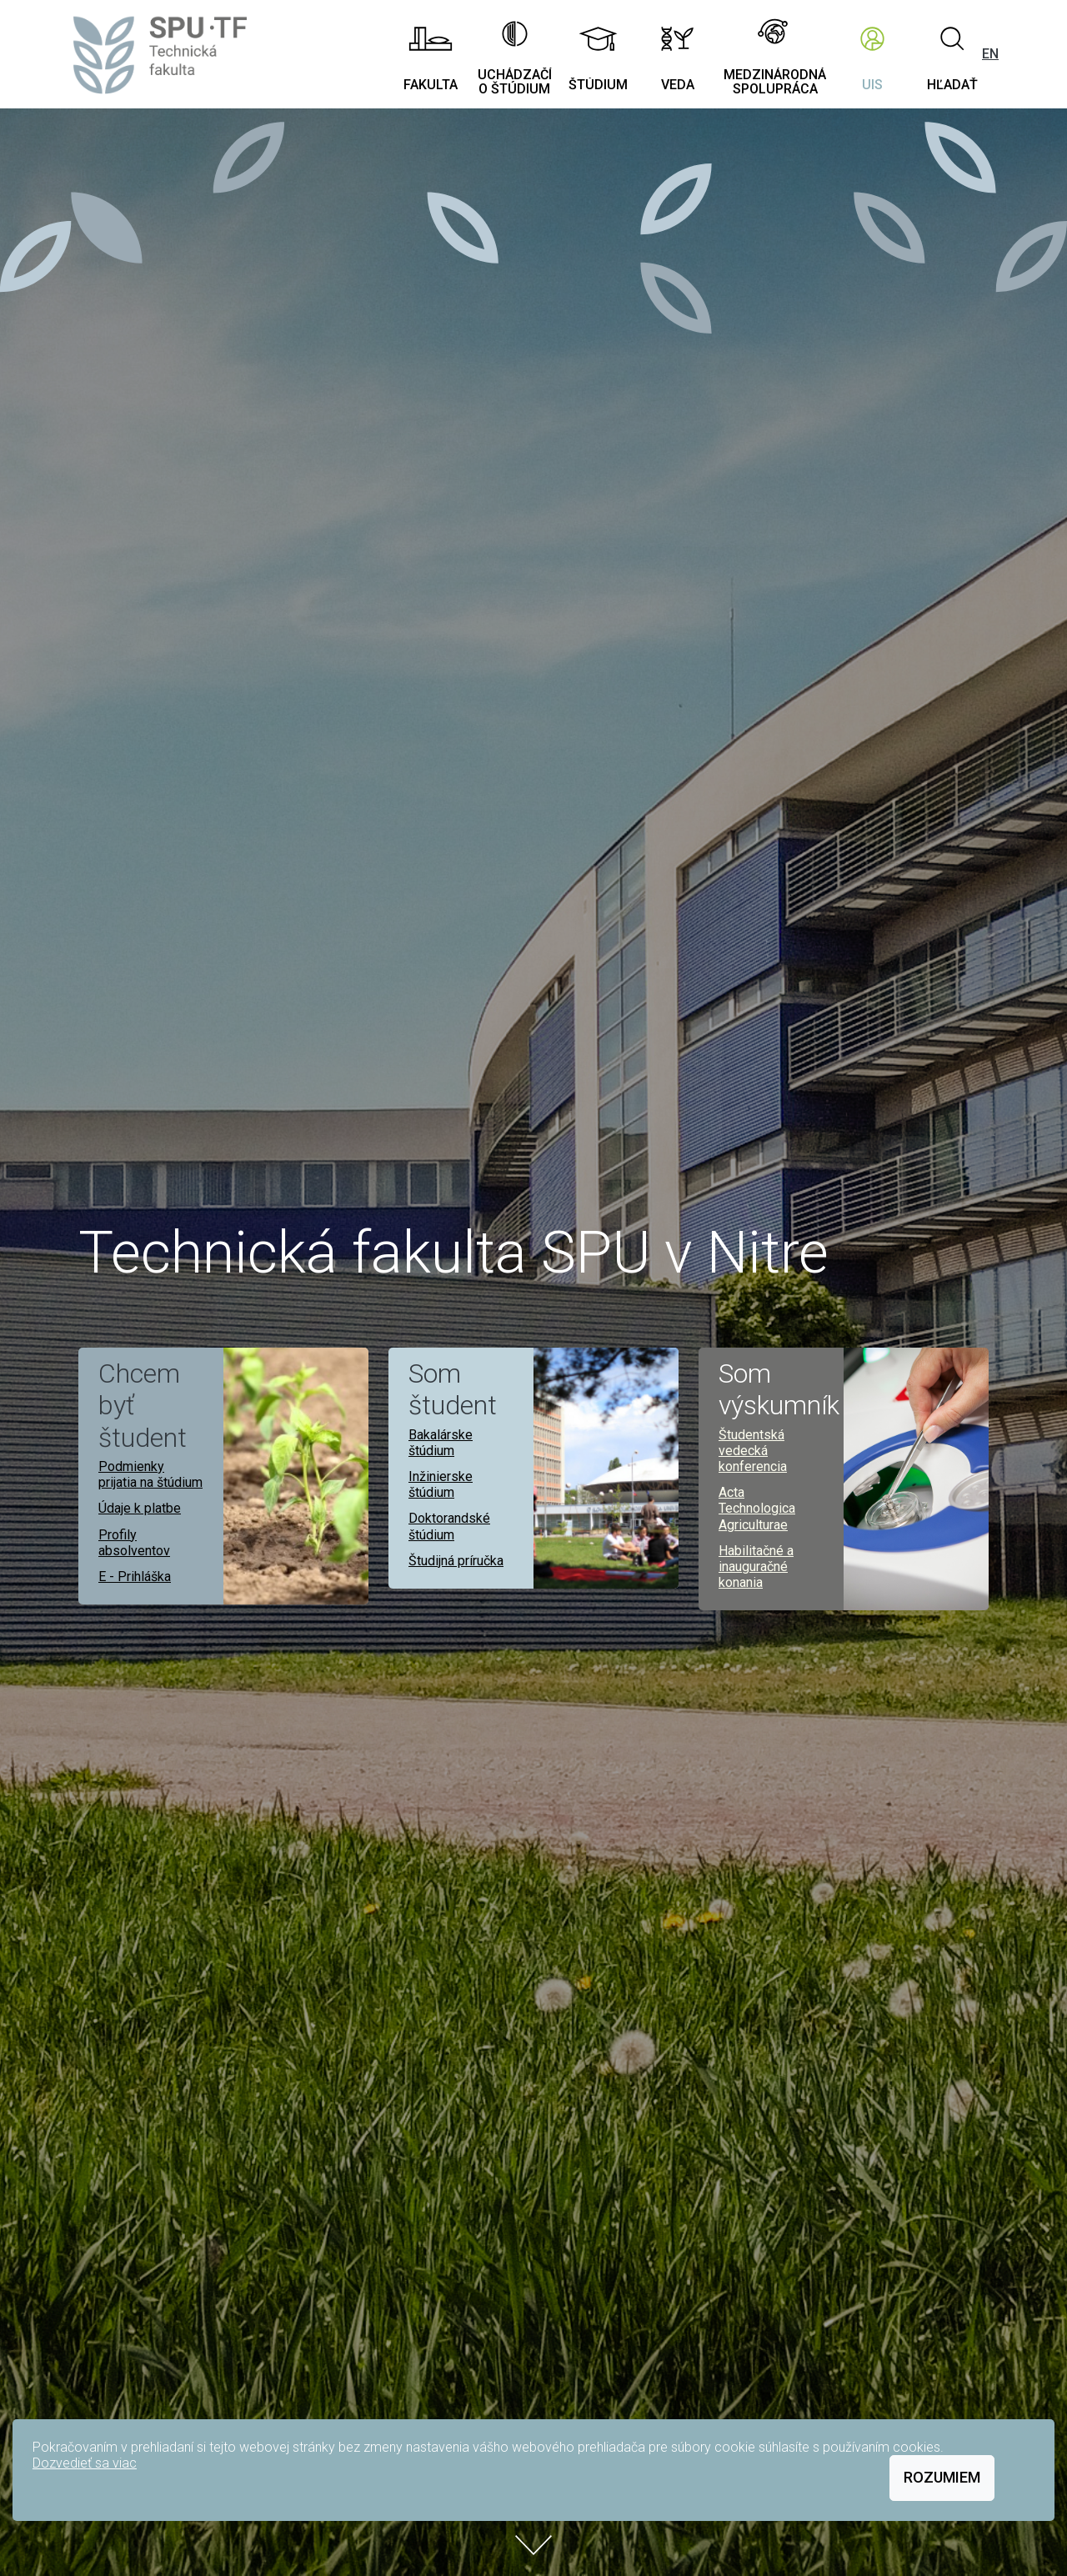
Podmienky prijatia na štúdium (150, 1474)
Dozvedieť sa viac (85, 2463)
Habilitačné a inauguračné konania (756, 1566)
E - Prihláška (134, 1576)
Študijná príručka (455, 1561)
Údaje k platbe (139, 1508)
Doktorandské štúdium (449, 1526)
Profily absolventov (134, 1543)
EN (990, 54)
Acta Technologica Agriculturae (757, 1508)
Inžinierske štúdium (440, 1484)
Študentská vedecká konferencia (753, 1450)
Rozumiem (942, 2477)
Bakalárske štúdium (440, 1443)
